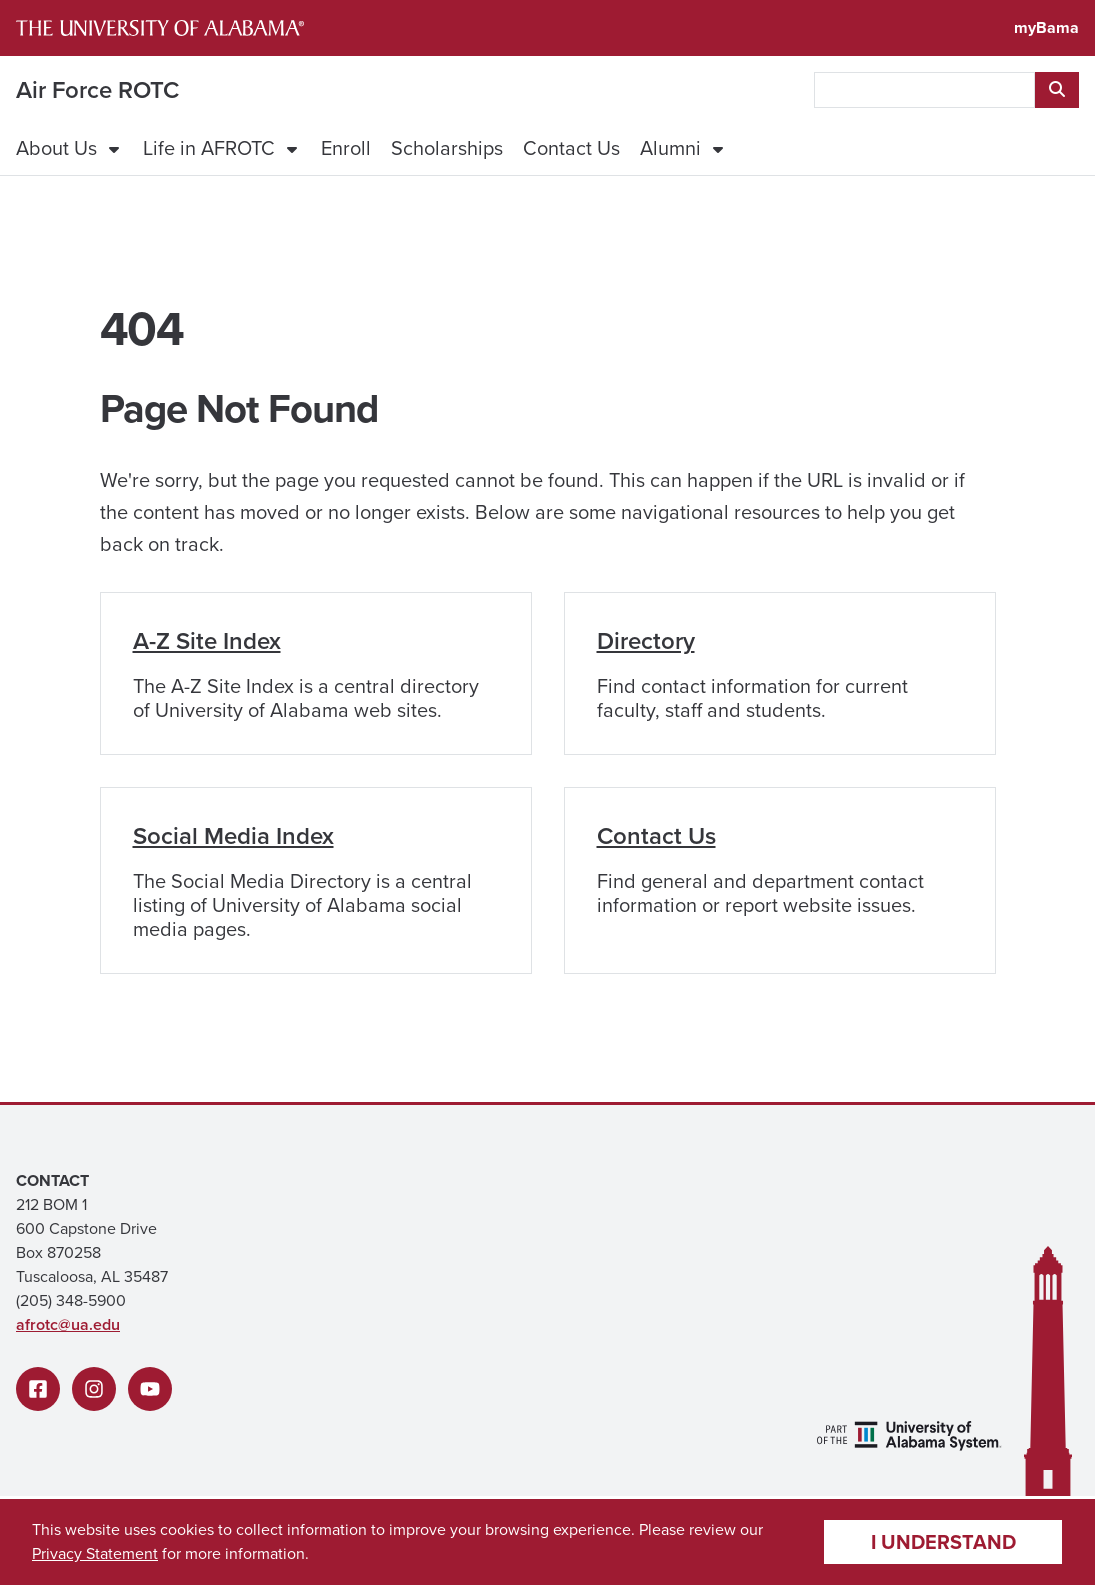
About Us (56, 148)
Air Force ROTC (97, 90)
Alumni (670, 148)
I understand (943, 1541)
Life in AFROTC (209, 148)
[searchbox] (924, 90)
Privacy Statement (95, 1553)
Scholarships (447, 148)
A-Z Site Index (207, 640)
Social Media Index (233, 835)
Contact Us (571, 148)
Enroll (346, 148)
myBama (1046, 27)
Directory (646, 640)
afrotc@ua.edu (68, 1324)
